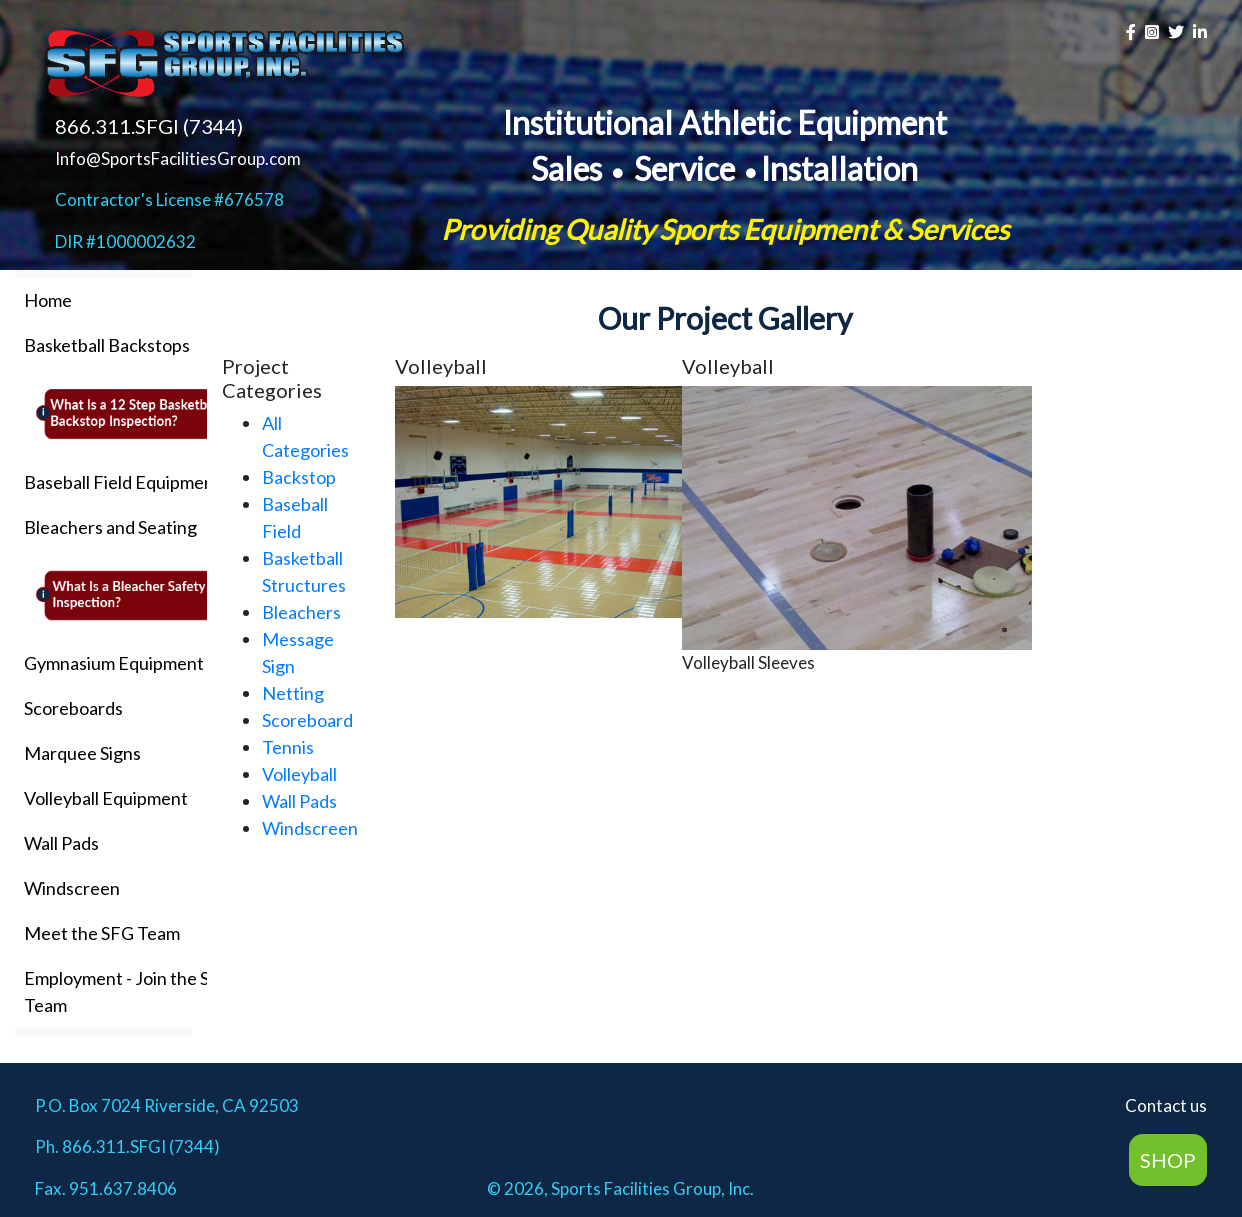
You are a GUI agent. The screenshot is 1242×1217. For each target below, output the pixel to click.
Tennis (288, 747)
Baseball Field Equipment (122, 482)
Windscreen (72, 888)
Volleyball (299, 774)
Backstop (299, 477)
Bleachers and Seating (110, 527)
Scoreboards (73, 708)
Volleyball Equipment (106, 798)
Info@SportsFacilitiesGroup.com (178, 158)
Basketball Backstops (107, 345)
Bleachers (301, 612)
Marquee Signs (82, 753)
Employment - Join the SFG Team (128, 991)
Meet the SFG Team (102, 933)
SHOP (1168, 1160)
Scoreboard (307, 720)
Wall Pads (61, 843)
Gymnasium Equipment (114, 663)
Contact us (1166, 1105)
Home (48, 300)
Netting (293, 693)
